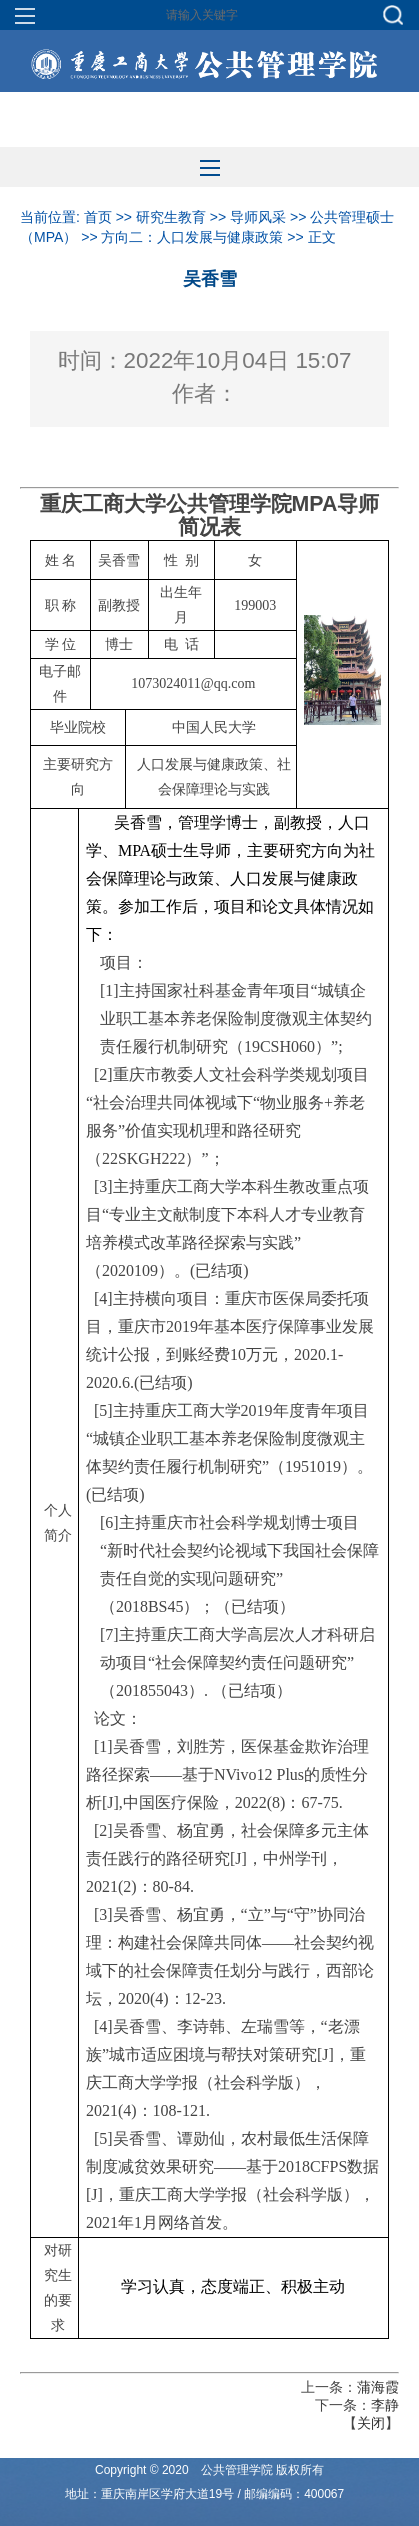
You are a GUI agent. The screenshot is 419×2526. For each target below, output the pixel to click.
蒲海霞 (378, 2387)
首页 (98, 217)
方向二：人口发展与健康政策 (192, 237)
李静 (385, 2405)
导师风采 (258, 217)
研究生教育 (171, 217)
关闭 (371, 2423)
